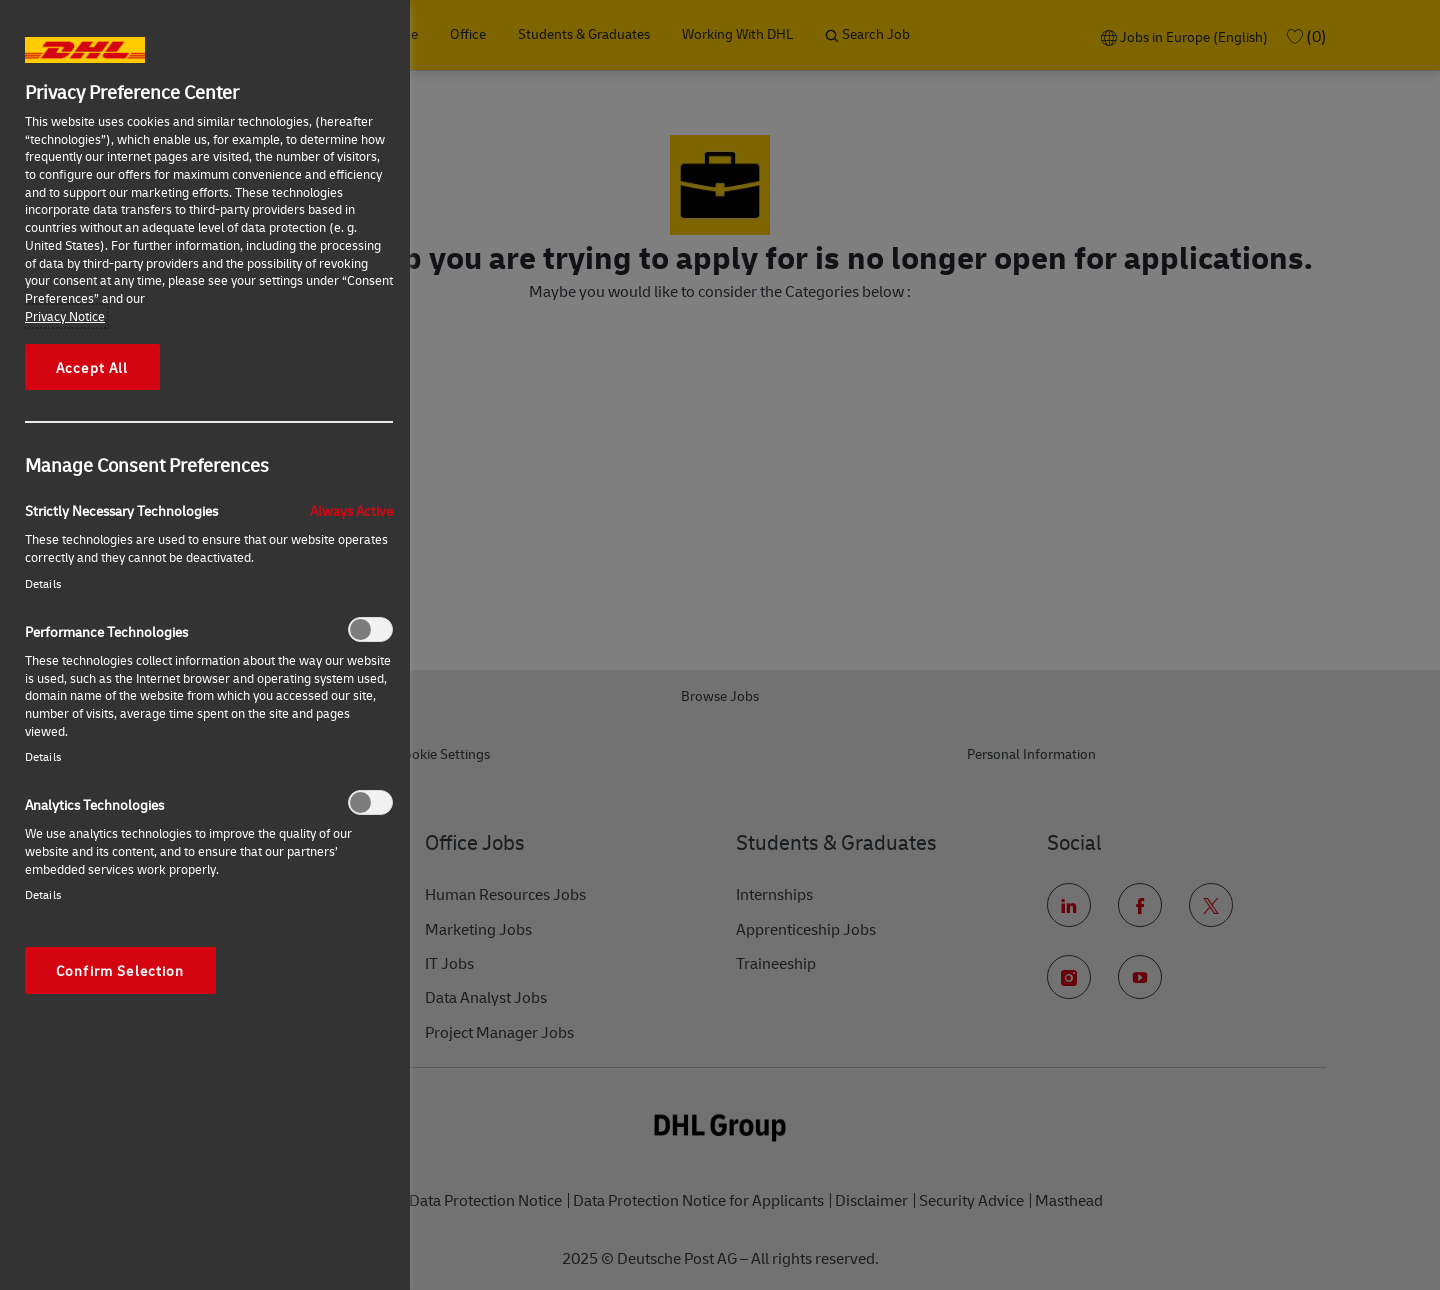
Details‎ (43, 583)
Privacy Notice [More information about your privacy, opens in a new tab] (65, 316)
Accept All (92, 367)
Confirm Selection (120, 970)
